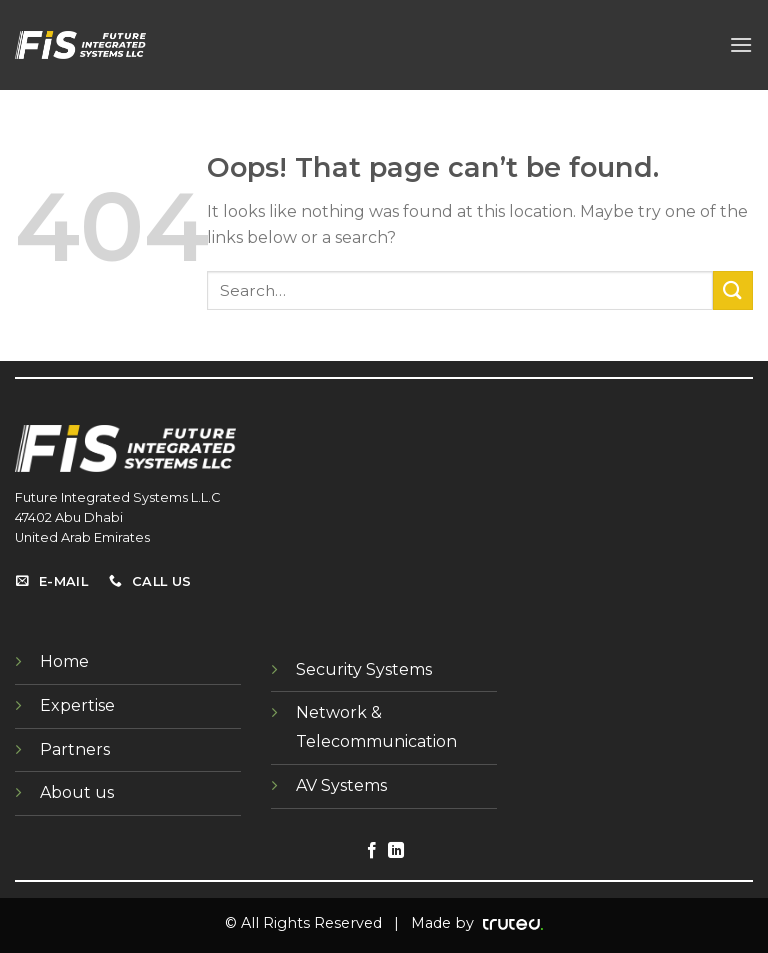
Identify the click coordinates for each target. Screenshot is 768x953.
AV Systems (341, 785)
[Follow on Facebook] (372, 851)
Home (64, 661)
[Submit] (733, 290)
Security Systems (364, 669)
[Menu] (741, 44)
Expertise (77, 705)
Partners (75, 749)
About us (77, 792)
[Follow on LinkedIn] (396, 851)
